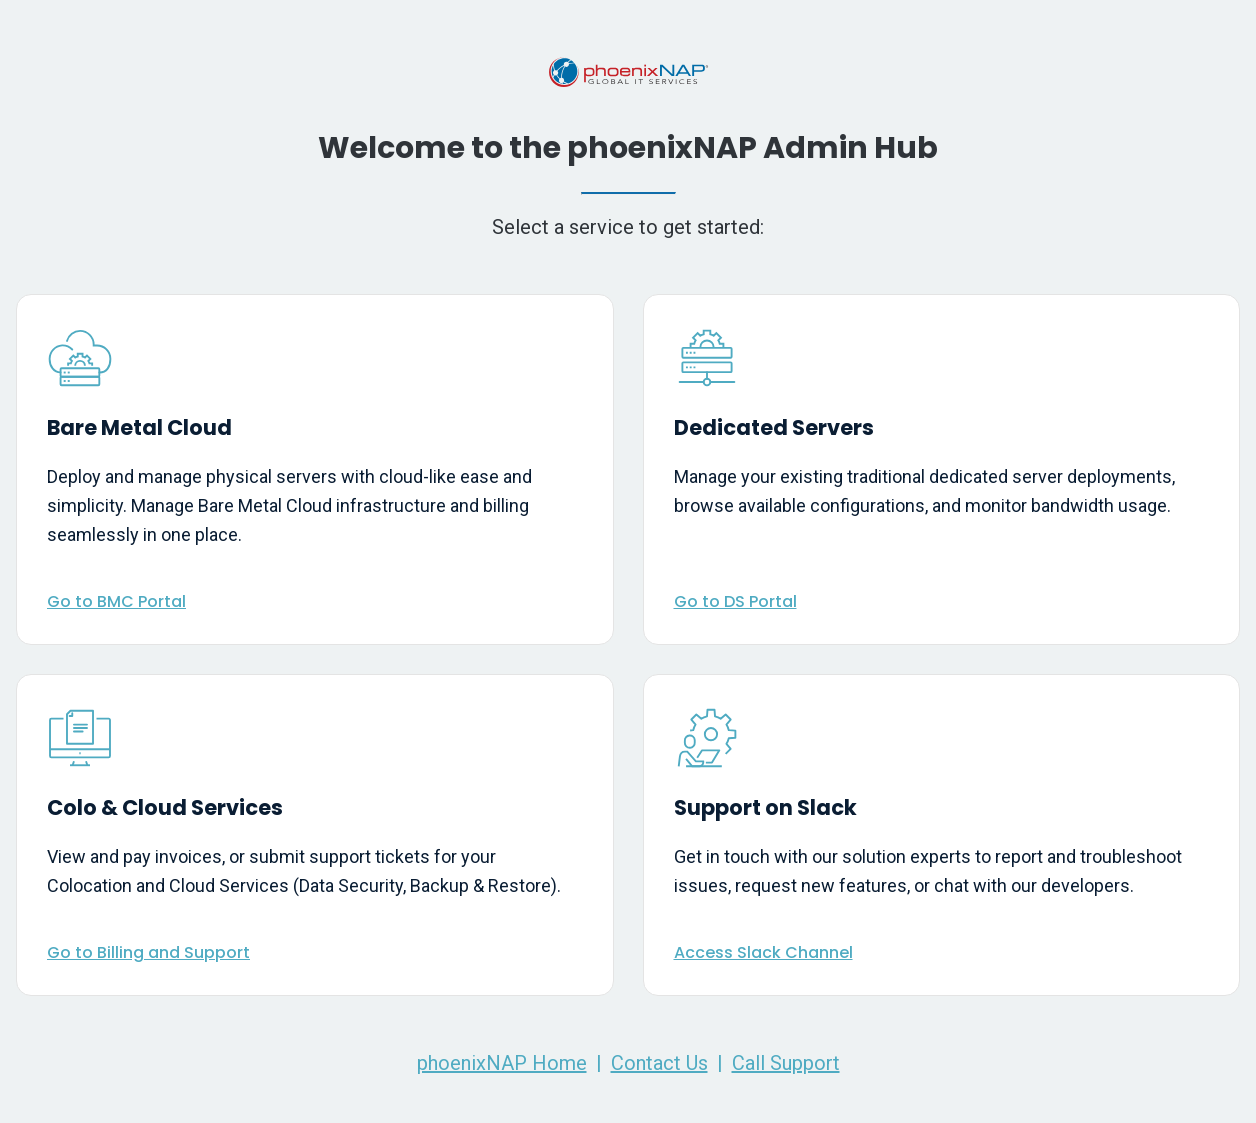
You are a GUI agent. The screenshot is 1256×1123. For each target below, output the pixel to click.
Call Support (786, 1063)
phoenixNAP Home (502, 1063)
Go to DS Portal (735, 601)
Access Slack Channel (763, 952)
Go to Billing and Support (148, 952)
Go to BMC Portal (116, 601)
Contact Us (659, 1063)
